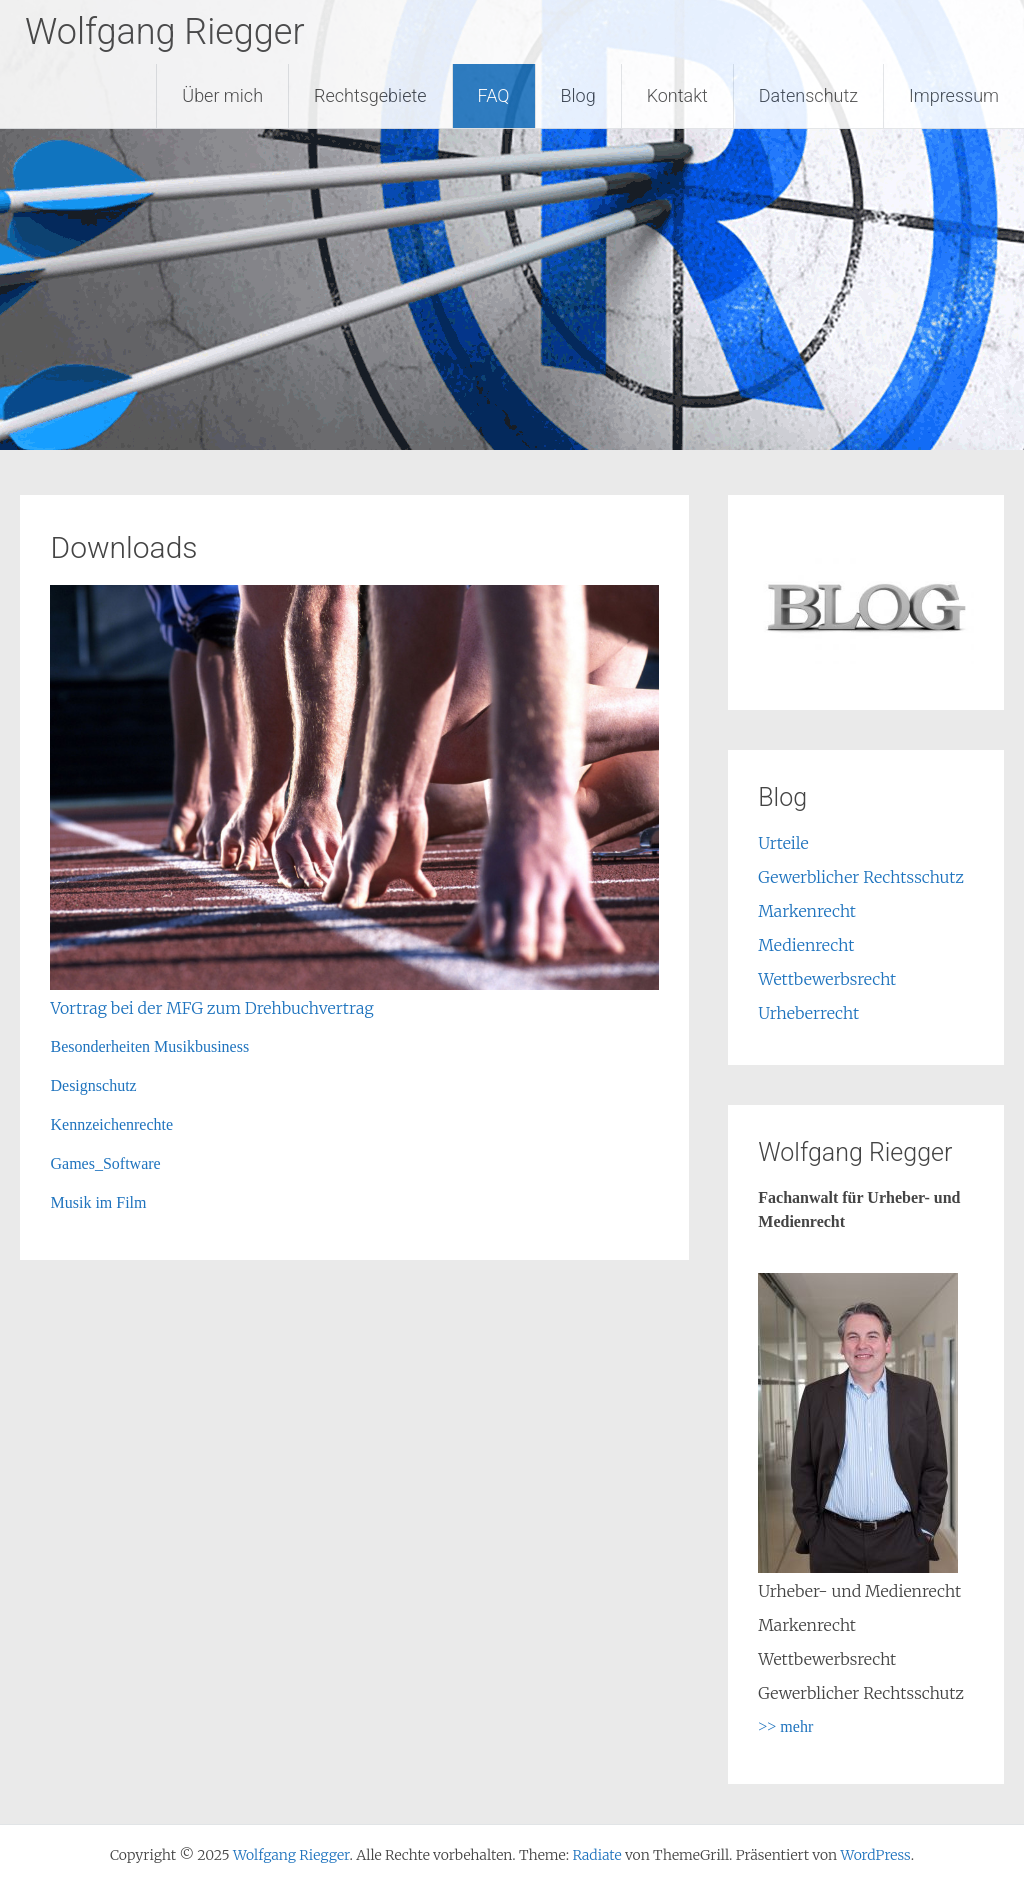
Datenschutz (808, 95)
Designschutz (93, 1085)
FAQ (494, 95)
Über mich (222, 95)
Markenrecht (807, 911)
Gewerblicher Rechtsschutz (861, 877)
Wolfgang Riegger (165, 32)
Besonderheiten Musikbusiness (149, 1046)
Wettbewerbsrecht (827, 979)
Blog (578, 95)
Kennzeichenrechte (111, 1124)
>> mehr (785, 1726)
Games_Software (105, 1163)
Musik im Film (98, 1202)
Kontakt (677, 95)
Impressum (954, 95)
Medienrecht (806, 945)
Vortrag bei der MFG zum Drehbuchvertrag (211, 1008)
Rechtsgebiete (370, 95)
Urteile (783, 843)
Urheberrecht (808, 1013)
